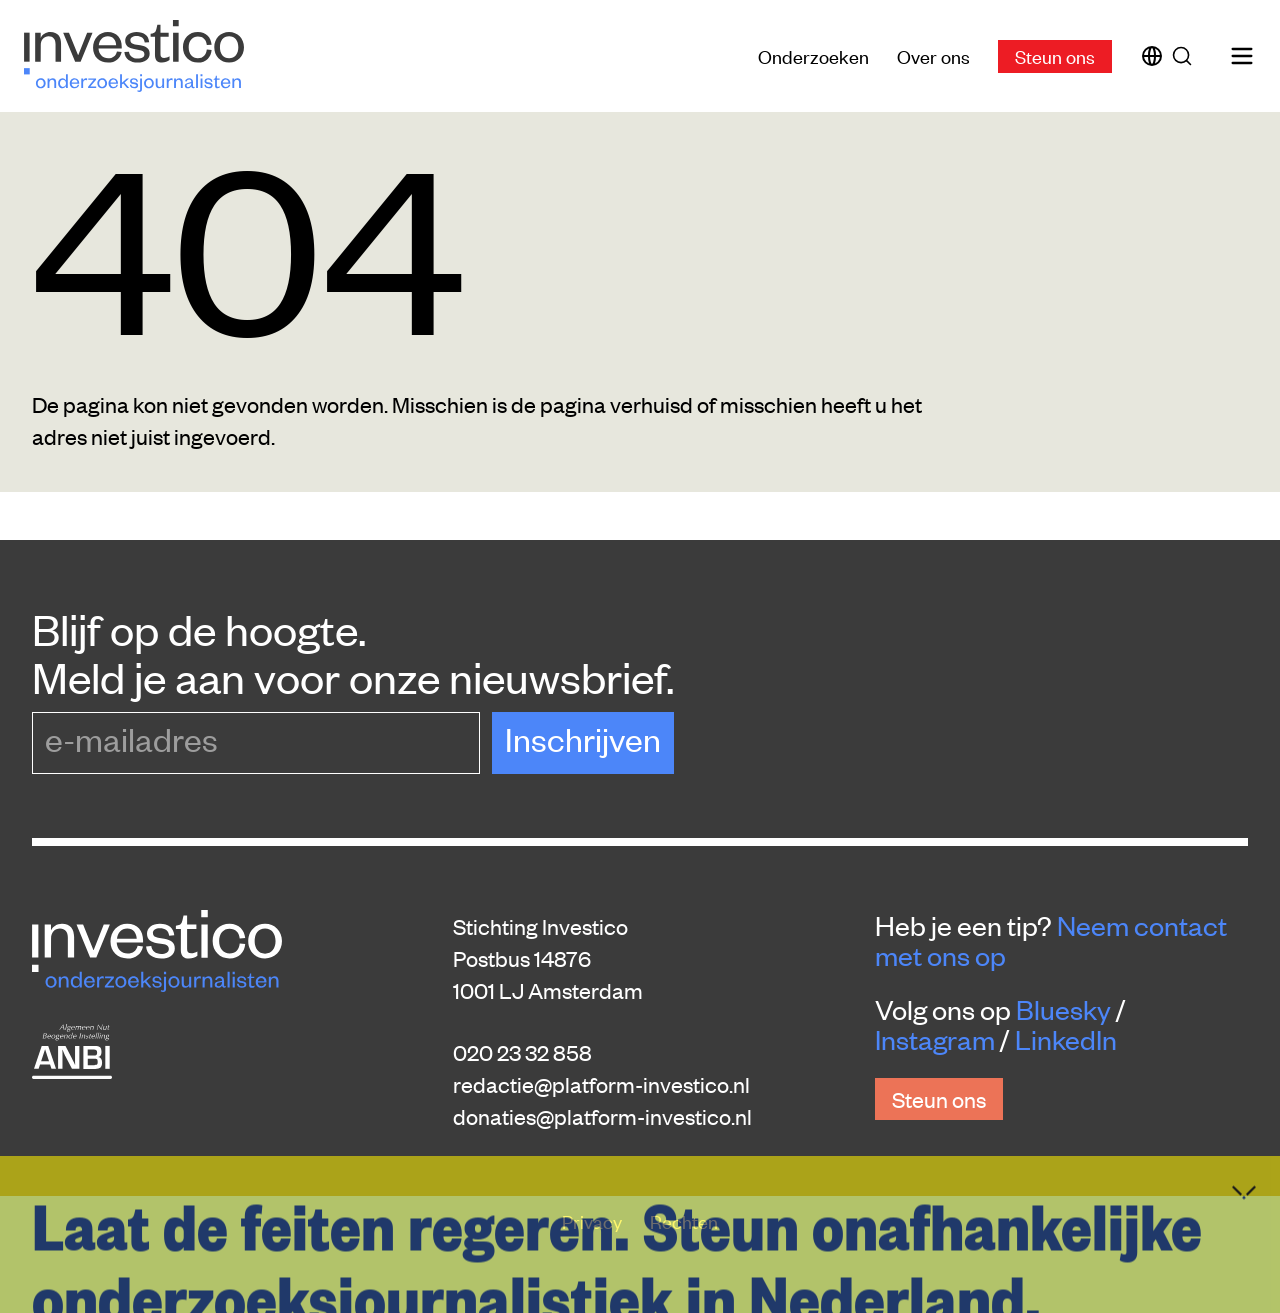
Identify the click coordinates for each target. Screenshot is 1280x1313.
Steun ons (1055, 55)
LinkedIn (1066, 1039)
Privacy (594, 1220)
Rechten (684, 1220)
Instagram (935, 1039)
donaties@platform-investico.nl (602, 1116)
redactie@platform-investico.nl (601, 1084)
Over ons (933, 55)
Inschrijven (583, 738)
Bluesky (1063, 1009)
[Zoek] (1186, 56)
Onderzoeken (813, 55)
